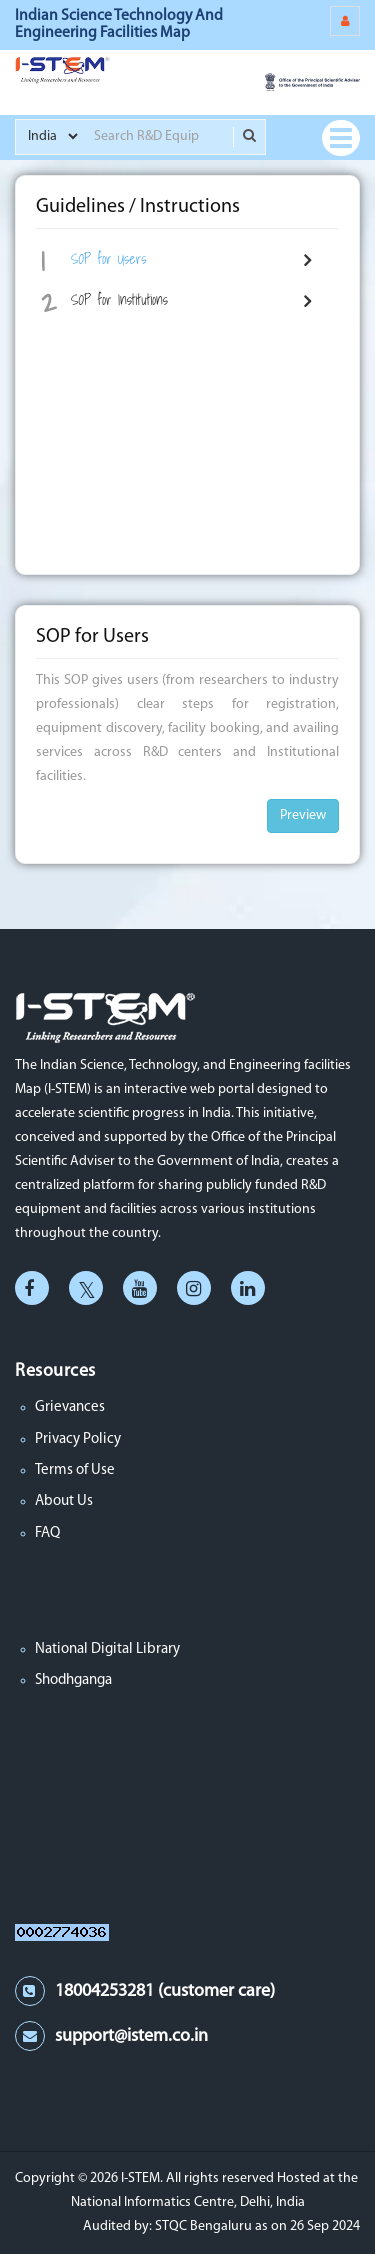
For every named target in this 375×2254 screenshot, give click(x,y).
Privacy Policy (78, 1439)
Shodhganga (73, 1680)
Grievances (70, 1407)
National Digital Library (107, 1649)
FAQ (47, 1533)
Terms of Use (75, 1470)
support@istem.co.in (131, 2036)
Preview (303, 815)
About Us (64, 1501)
